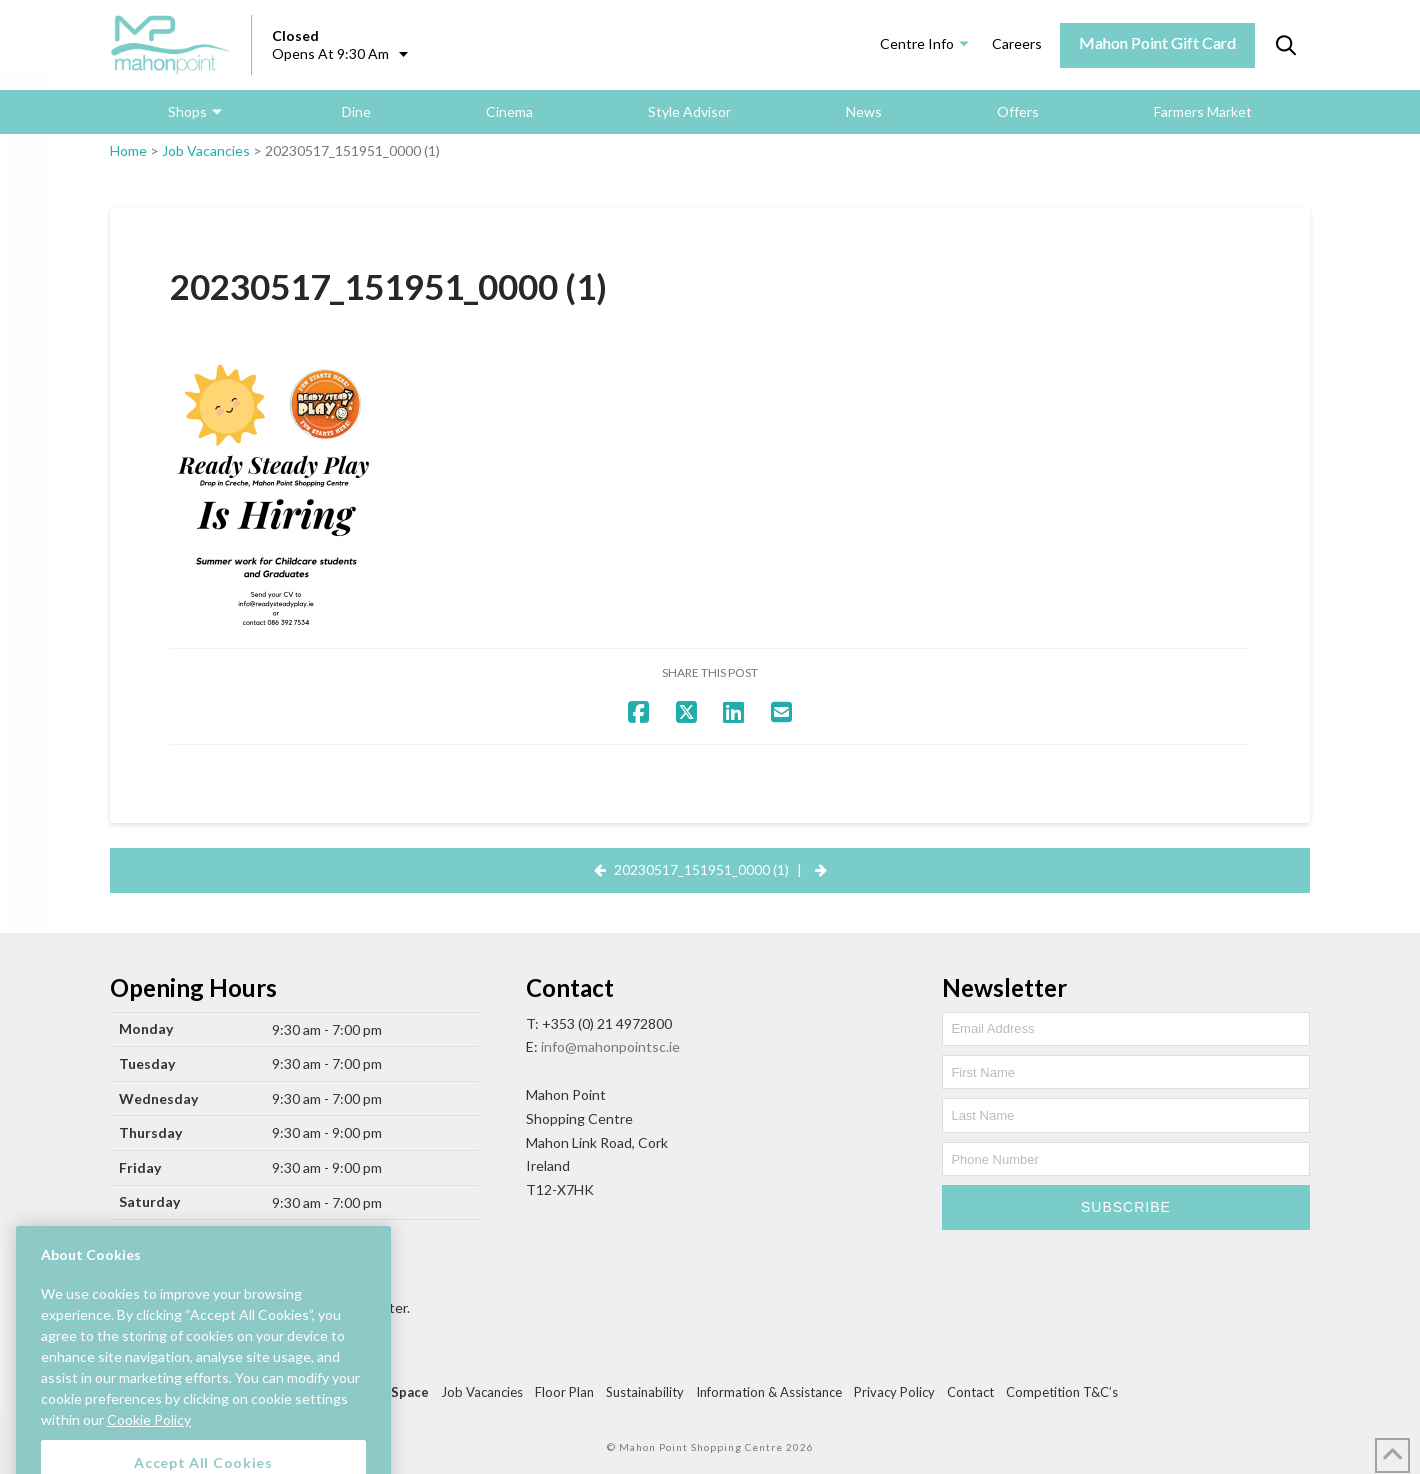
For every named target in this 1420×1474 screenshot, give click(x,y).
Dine (356, 111)
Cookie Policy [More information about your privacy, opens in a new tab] (149, 1444)
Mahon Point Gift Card (1157, 42)
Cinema (509, 111)
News (864, 111)
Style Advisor (689, 111)
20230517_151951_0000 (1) (701, 869)
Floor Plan (564, 1392)
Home (128, 150)
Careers (1017, 43)
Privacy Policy (894, 1392)
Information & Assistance (769, 1392)
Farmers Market (1203, 111)
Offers (1018, 111)
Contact (970, 1392)
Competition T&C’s (1062, 1392)
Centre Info (917, 43)
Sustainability (645, 1392)
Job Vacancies (206, 150)
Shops (187, 111)
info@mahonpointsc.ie (610, 1046)
